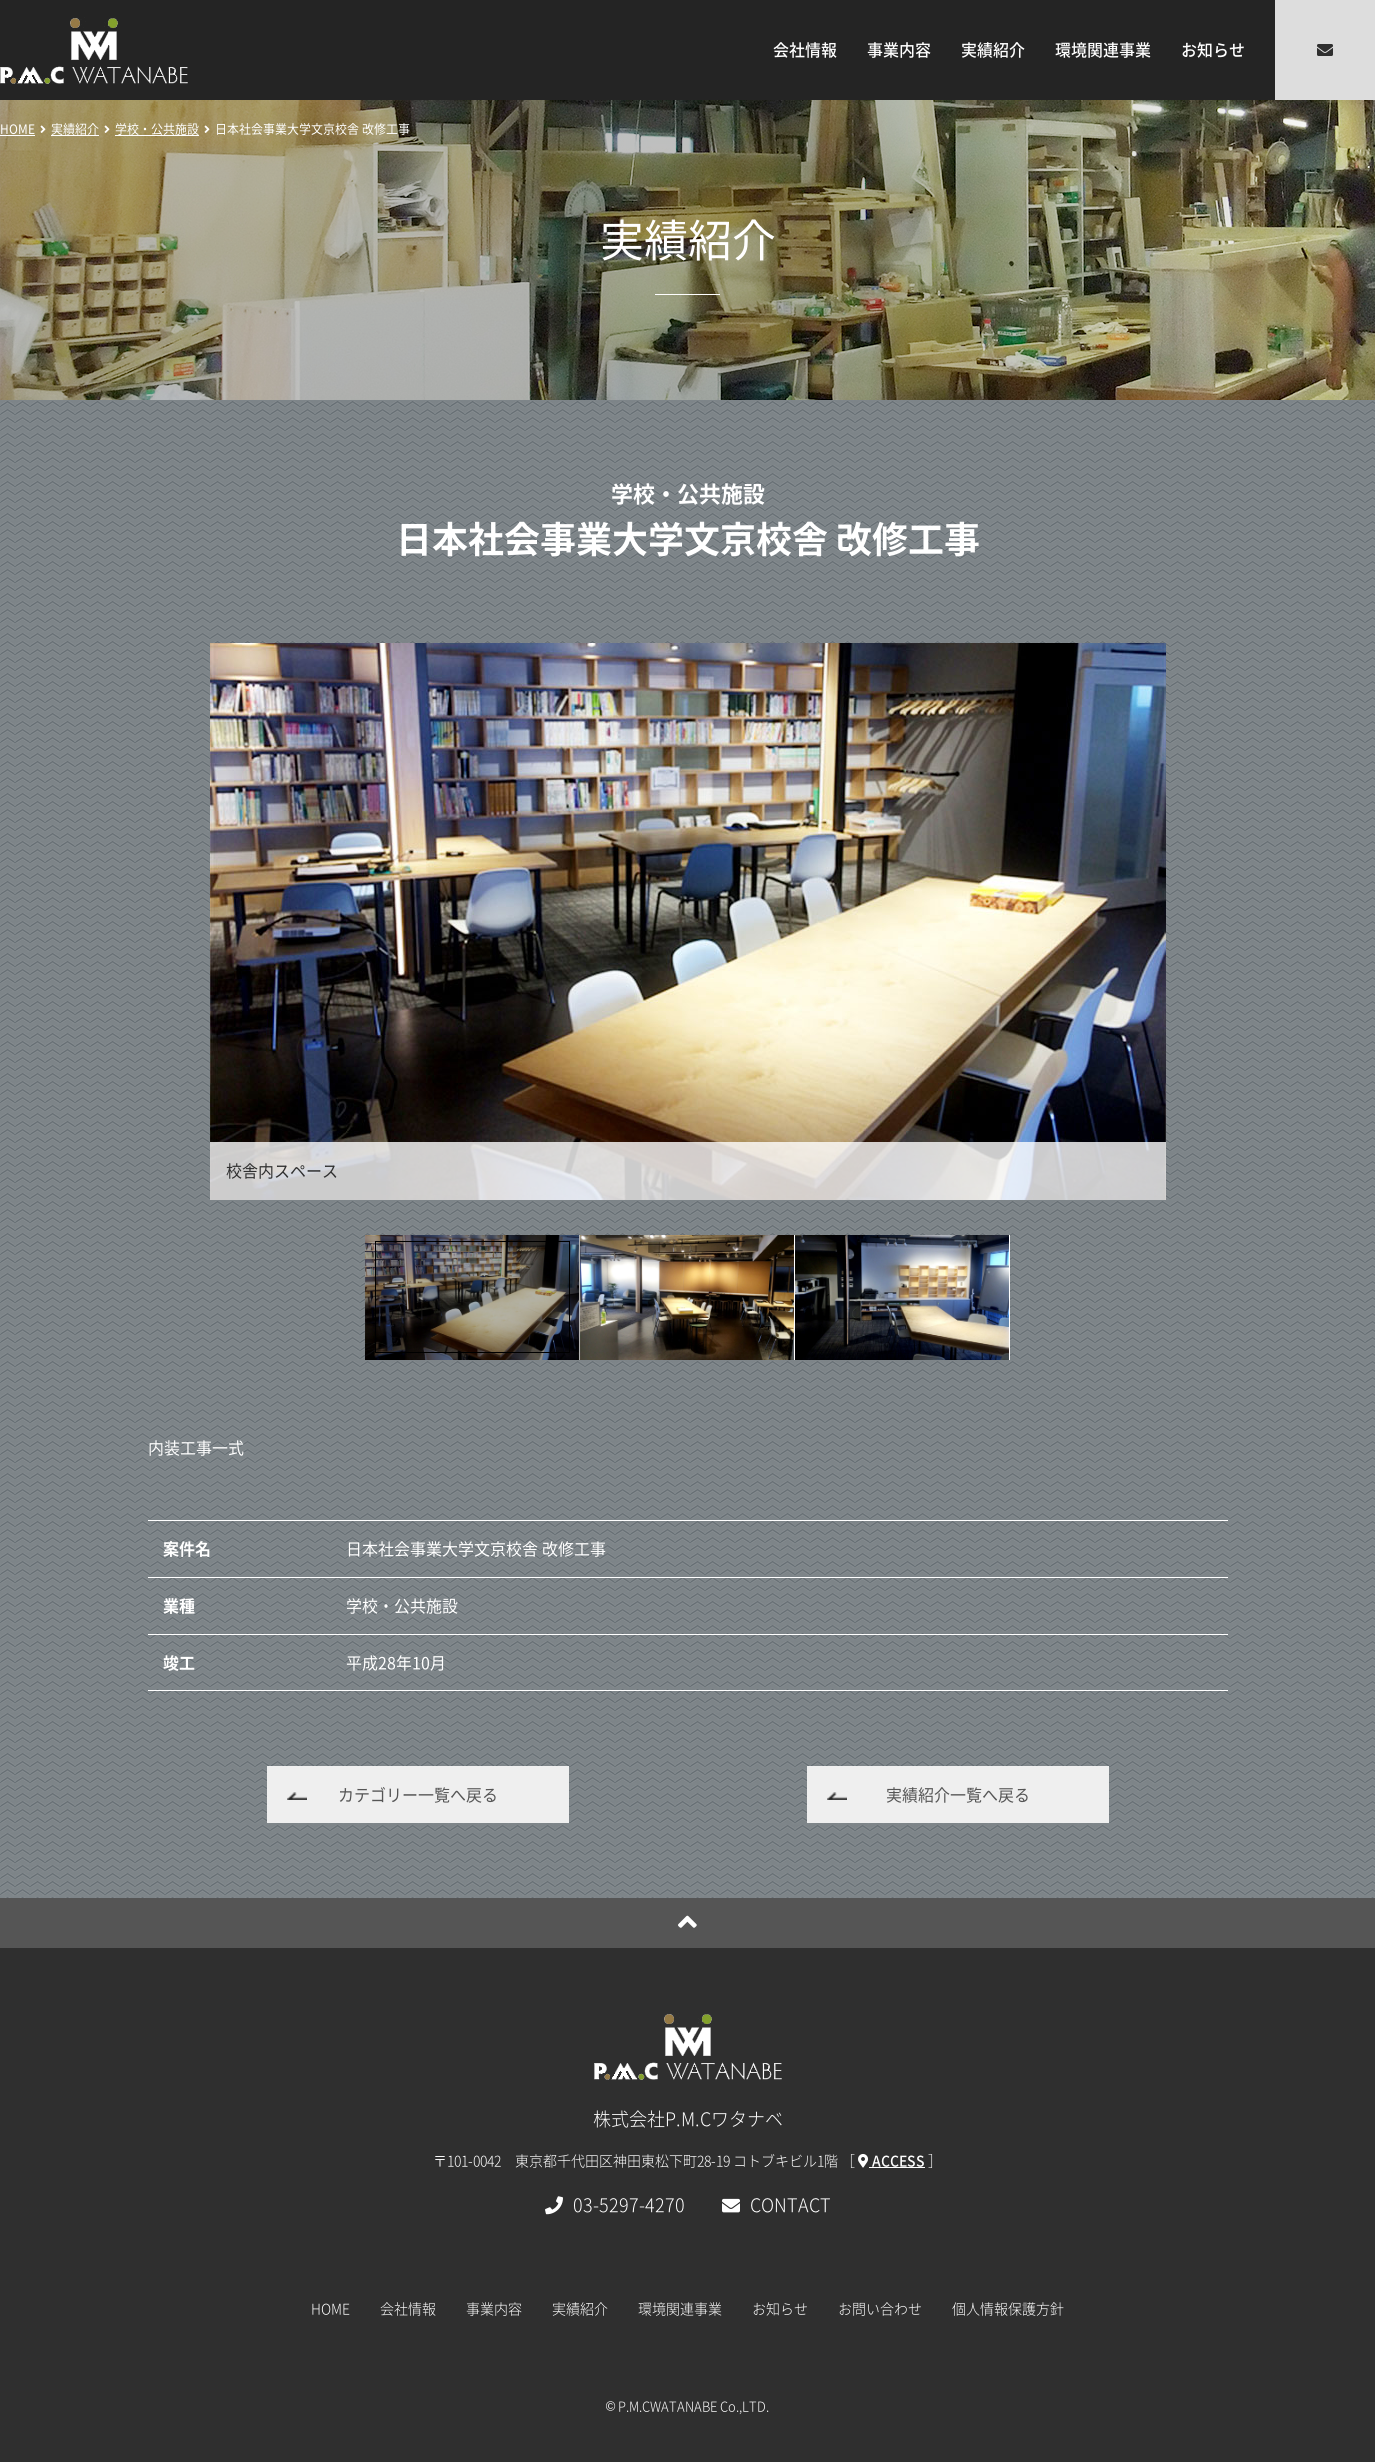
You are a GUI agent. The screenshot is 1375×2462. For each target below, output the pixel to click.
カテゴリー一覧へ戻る (418, 1794)
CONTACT (776, 2204)
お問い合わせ (880, 2308)
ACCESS (891, 2160)
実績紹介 (993, 49)
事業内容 (899, 49)
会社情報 (805, 49)
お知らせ (1213, 49)
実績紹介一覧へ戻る (958, 1794)
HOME (330, 2308)
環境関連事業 (1103, 49)
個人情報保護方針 (1008, 2308)
